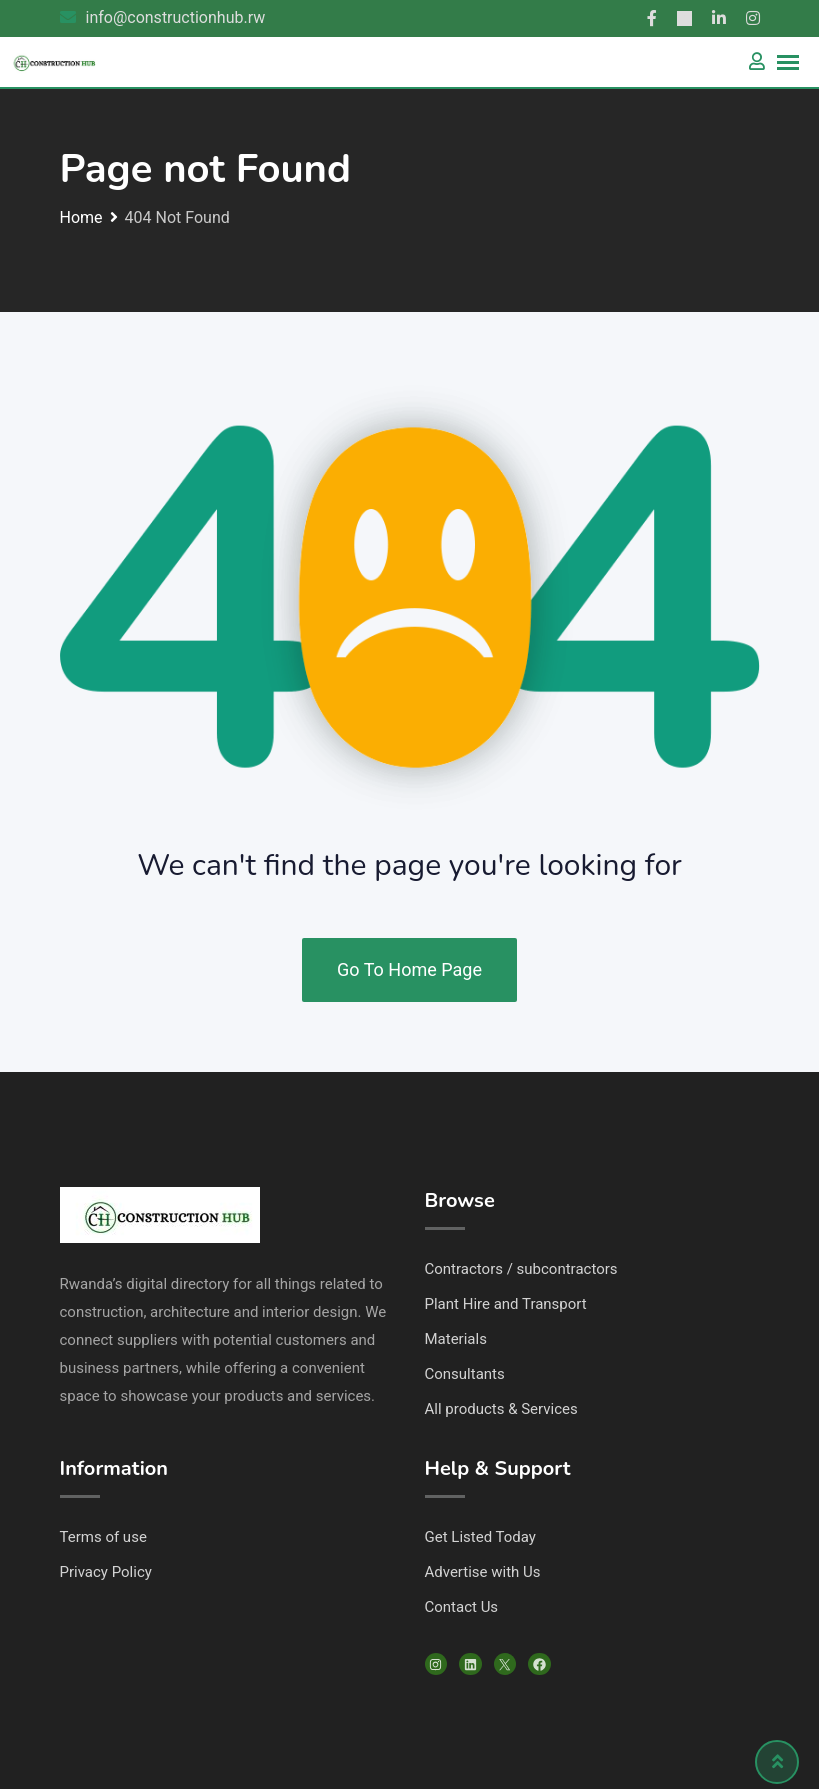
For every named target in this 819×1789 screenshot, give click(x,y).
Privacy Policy (106, 1572)
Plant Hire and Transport (506, 1304)
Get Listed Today (480, 1537)
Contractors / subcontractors (521, 1269)
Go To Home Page (409, 969)
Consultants (465, 1374)
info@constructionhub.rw (176, 17)
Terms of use (103, 1537)
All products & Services (501, 1409)
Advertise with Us (483, 1572)
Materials (456, 1339)
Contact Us (462, 1607)
